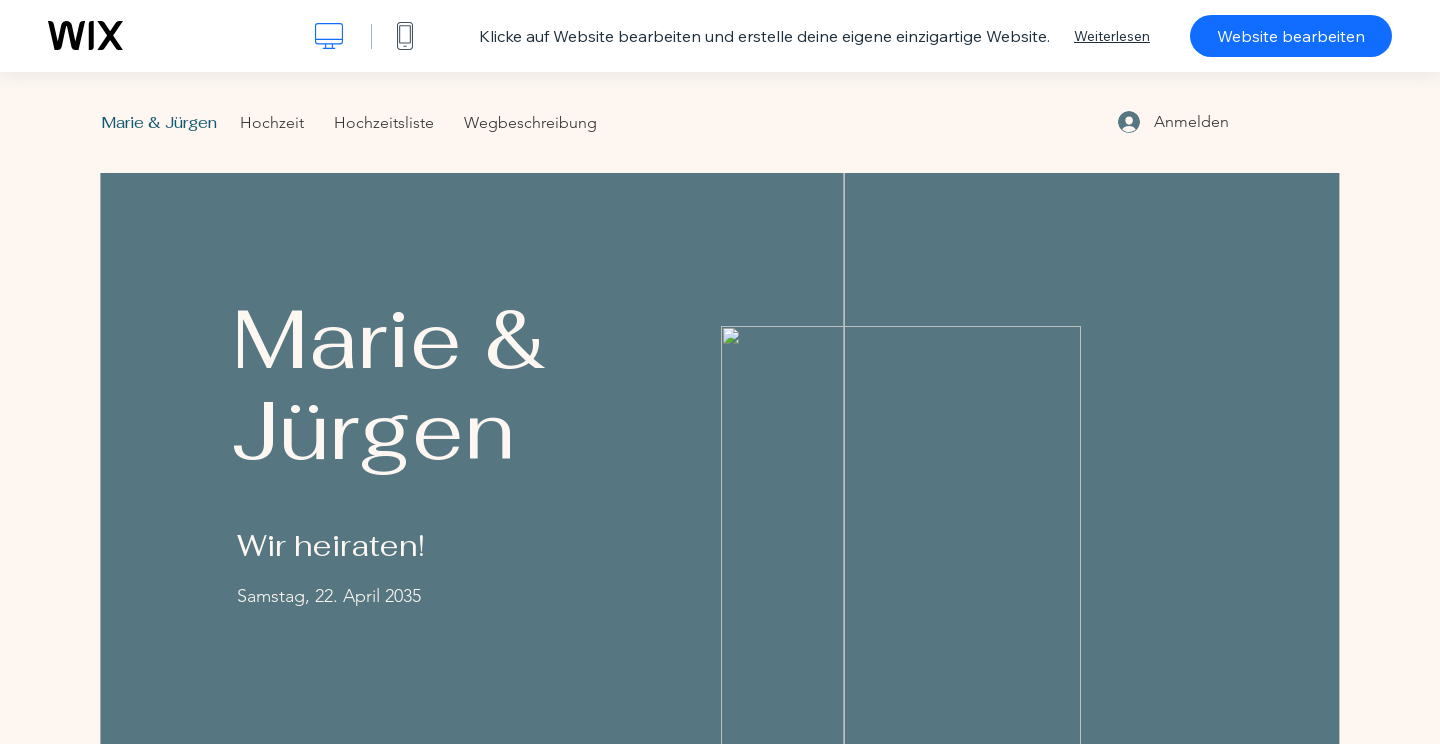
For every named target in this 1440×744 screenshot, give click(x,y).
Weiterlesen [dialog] (1112, 36)
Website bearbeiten (1291, 36)
